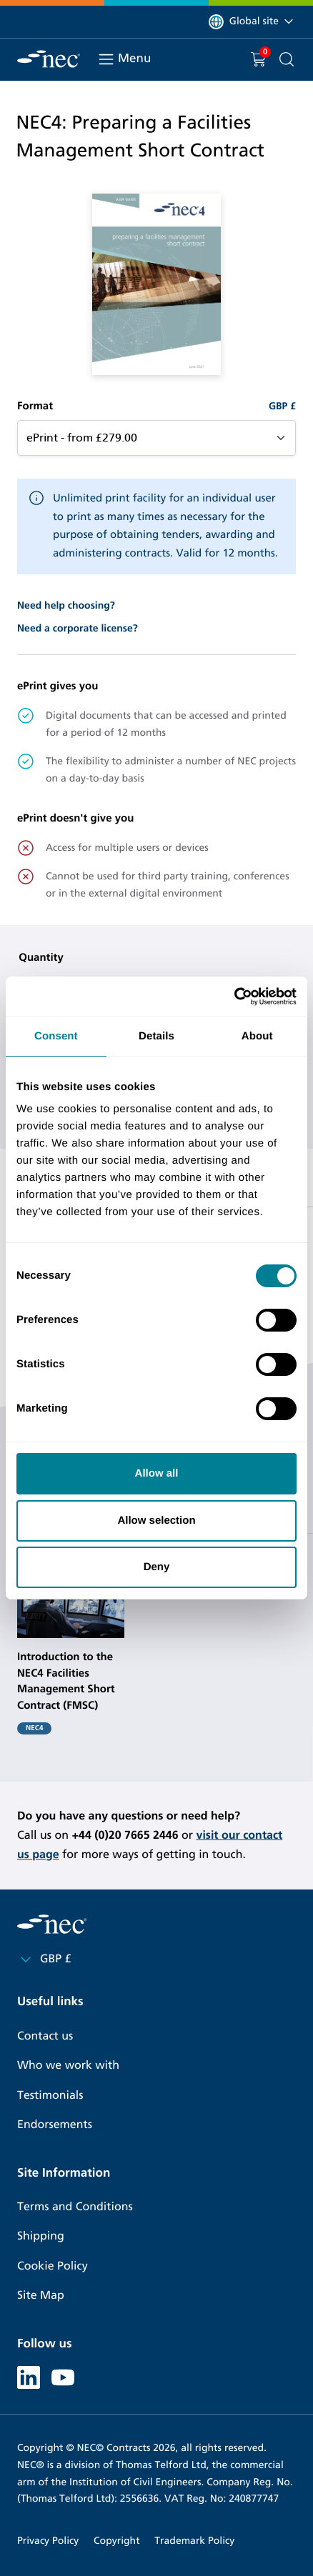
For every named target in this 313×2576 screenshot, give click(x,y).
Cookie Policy (52, 2266)
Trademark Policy (194, 2541)
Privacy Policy (48, 2541)
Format (35, 406)
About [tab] (257, 1036)
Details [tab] (156, 1036)
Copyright (117, 2541)
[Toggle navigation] (106, 59)
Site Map (40, 2295)
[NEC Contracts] (48, 59)
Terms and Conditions (75, 2207)
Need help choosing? (66, 605)
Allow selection (156, 1520)
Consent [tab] (56, 1036)
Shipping (40, 2236)
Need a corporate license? (77, 628)
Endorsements (54, 2125)
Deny (157, 1567)
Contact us (45, 2036)
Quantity (41, 958)
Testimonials (50, 2095)
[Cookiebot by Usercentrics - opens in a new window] (234, 996)
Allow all (157, 1473)
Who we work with (68, 2065)
